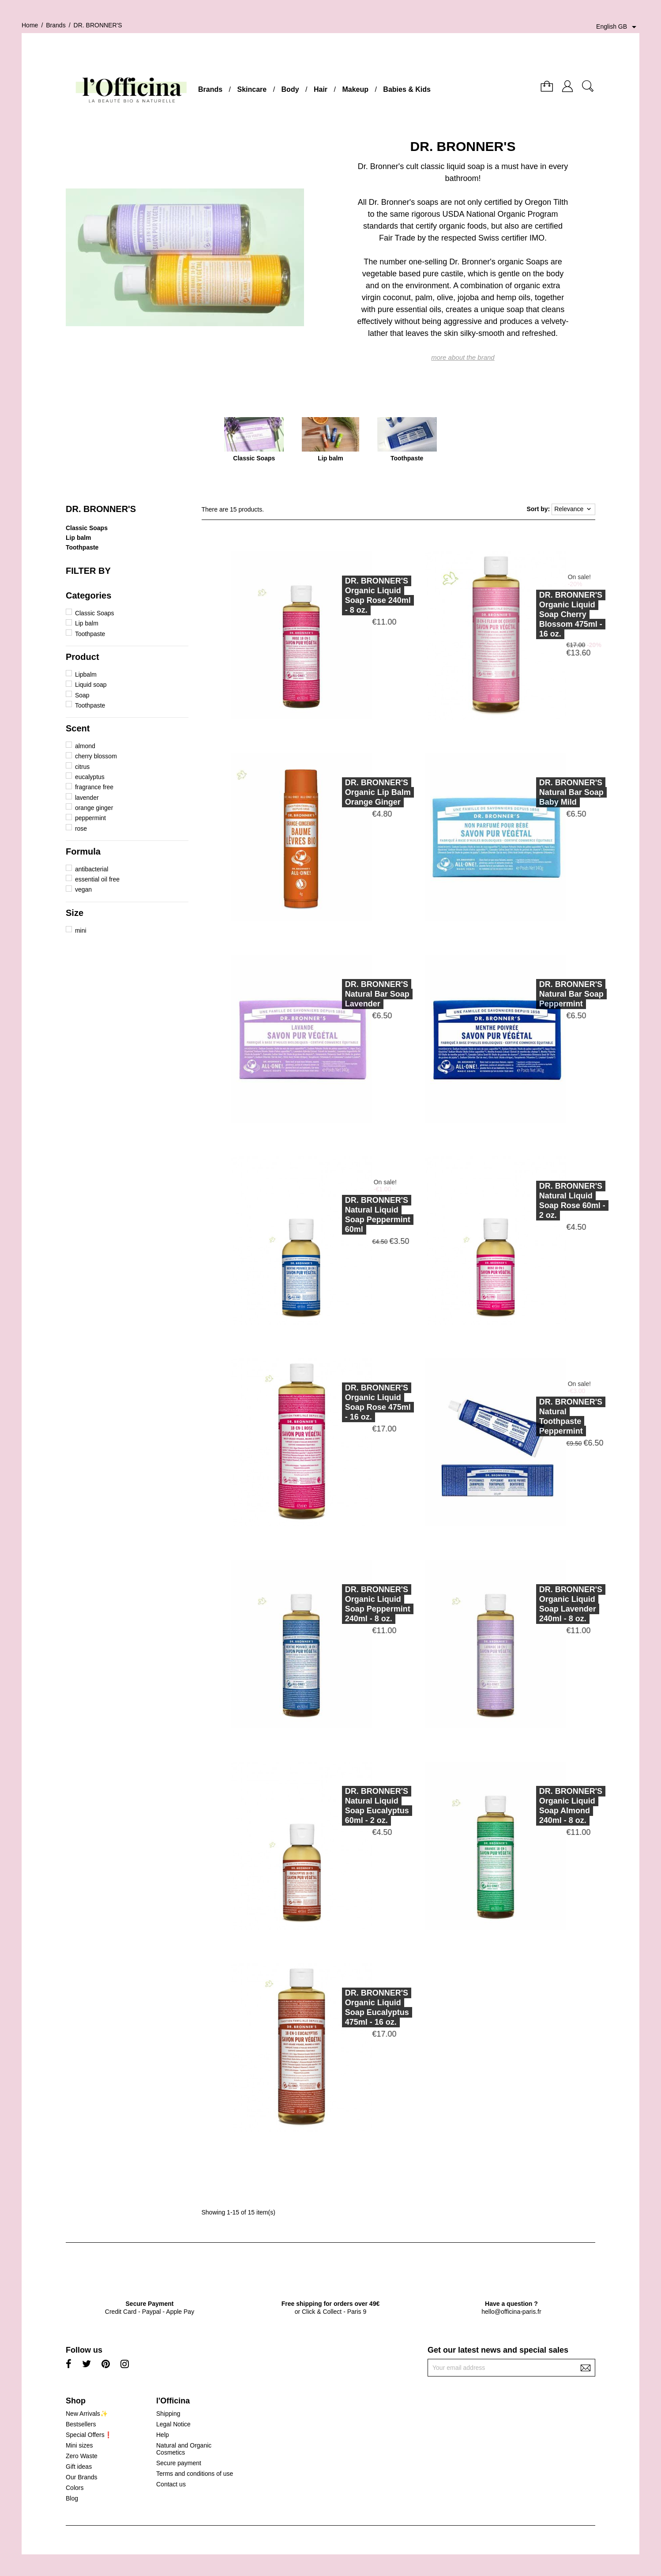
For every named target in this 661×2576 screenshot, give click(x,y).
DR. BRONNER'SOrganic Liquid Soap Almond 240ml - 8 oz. (528, 1806)
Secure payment (178, 2463)
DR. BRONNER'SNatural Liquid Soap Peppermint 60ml (335, 1215)
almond (85, 745)
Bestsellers (81, 2424)
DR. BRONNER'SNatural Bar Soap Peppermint (529, 994)
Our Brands (82, 2477)
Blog (72, 2498)
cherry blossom (96, 756)
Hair (320, 89)
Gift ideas (79, 2466)
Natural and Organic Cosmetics (183, 2449)
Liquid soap (91, 684)
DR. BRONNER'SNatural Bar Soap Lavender (335, 994)
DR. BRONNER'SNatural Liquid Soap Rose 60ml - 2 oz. (530, 1201)
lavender (87, 797)
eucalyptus (90, 776)
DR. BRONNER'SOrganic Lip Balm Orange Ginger (336, 792)
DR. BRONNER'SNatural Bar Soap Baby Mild (529, 792)
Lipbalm (86, 674)
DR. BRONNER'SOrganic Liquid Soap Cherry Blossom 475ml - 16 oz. (528, 614)
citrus (82, 766)
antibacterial (92, 869)
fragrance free (94, 787)
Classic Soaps (87, 527)
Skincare (252, 89)
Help (162, 2434)
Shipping (168, 2413)
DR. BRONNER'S (101, 509)
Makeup (355, 89)
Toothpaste (82, 547)
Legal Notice (173, 2424)
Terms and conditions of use (194, 2473)
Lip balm (78, 537)
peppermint (90, 817)
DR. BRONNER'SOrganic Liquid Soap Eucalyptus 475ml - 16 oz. (335, 2007)
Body (290, 89)
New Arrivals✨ (87, 2413)
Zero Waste (82, 2455)
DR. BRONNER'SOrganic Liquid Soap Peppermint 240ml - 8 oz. (335, 1604)
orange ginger (94, 807)
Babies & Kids (407, 89)
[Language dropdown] (617, 27)
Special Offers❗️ (89, 2434)
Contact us (171, 2484)
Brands (210, 89)
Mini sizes (79, 2445)
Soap (82, 695)
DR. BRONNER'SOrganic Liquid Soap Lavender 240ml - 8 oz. (528, 1604)
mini (80, 930)
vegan (83, 889)
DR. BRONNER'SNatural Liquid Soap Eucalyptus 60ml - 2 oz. (335, 1806)
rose (81, 828)
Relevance (573, 509)
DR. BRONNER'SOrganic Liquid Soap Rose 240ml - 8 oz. (336, 595)
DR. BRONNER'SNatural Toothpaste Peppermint (528, 1416)
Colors (74, 2487)
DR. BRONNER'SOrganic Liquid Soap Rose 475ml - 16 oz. (336, 1402)
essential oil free (97, 879)
